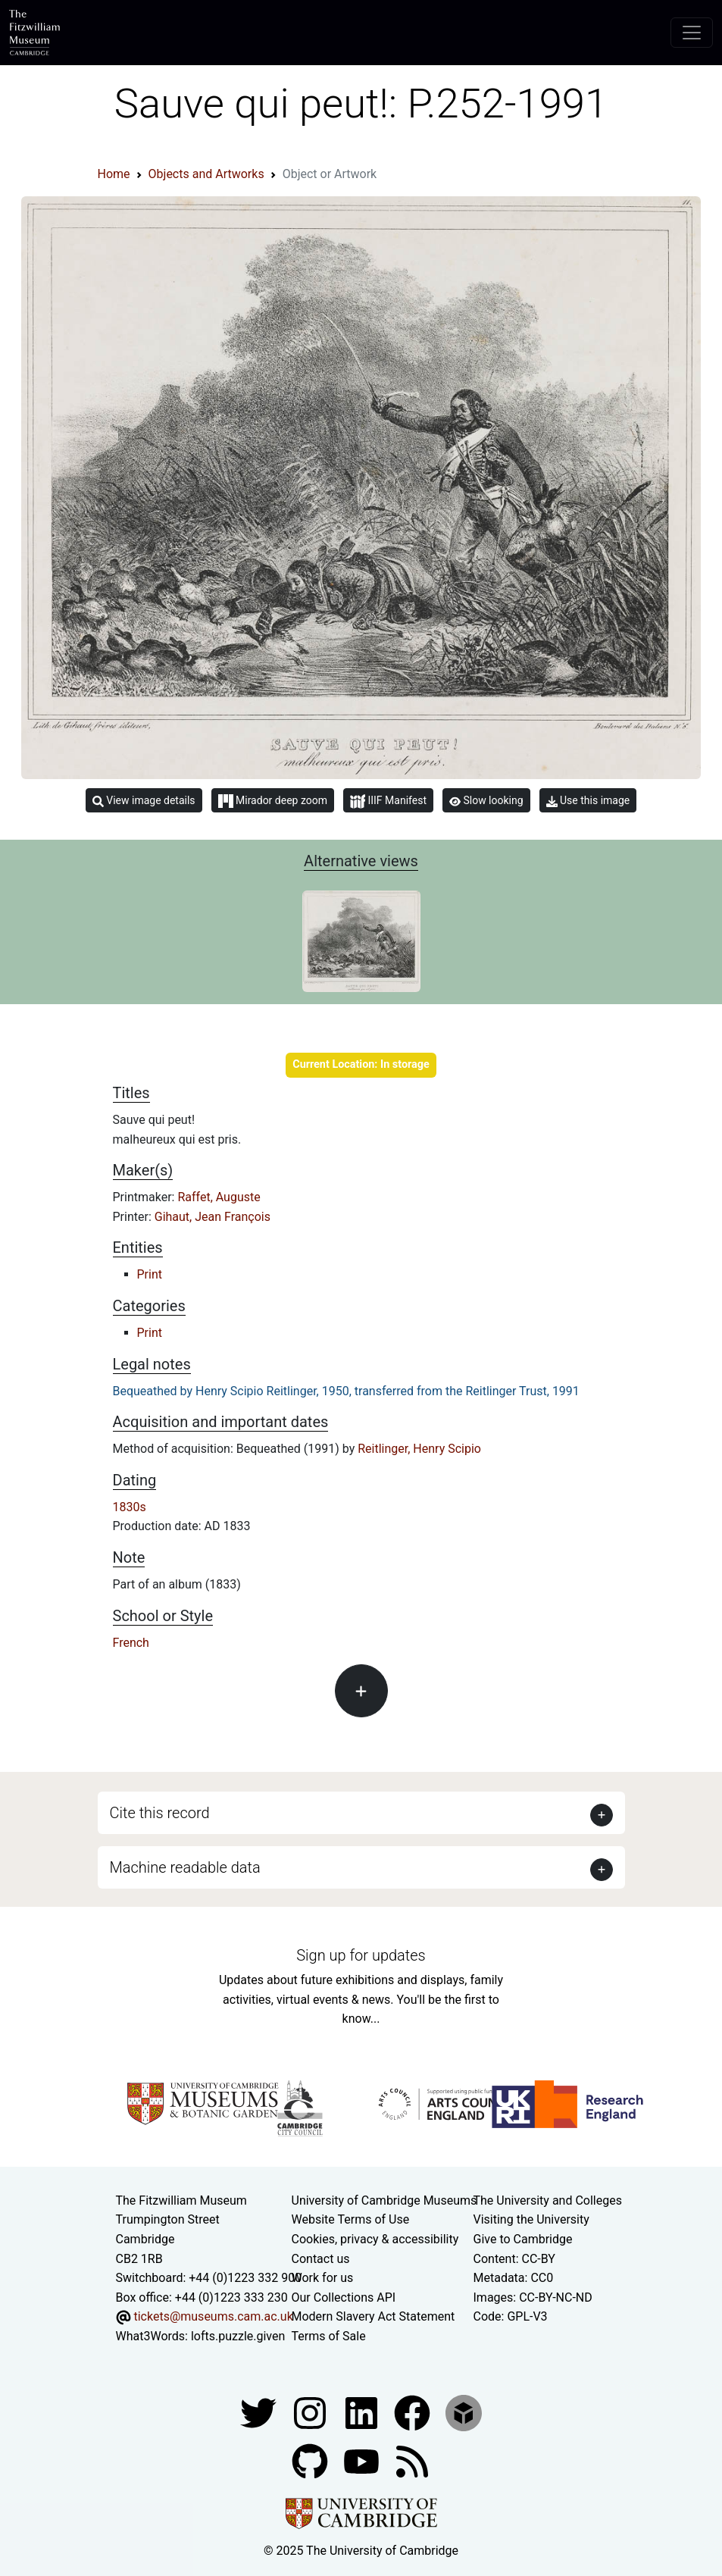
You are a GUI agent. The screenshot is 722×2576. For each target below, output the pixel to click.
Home (114, 174)
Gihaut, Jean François (212, 1217)
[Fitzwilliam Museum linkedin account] (413, 2412)
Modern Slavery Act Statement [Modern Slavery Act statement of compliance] (373, 2316)
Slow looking (486, 800)
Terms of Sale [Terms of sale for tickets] (329, 2336)
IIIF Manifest (388, 801)
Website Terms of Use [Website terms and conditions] (351, 2219)
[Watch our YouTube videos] (363, 2460)
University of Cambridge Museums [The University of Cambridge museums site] (384, 2200)
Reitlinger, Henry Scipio (419, 1448)
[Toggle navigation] (691, 32)
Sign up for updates (360, 1955)
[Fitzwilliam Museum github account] (311, 2460)
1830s (129, 1507)
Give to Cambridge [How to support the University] (523, 2239)
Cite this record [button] (160, 1813)
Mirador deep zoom (272, 801)
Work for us (323, 2278)
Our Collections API (344, 2297)
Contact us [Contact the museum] (321, 2259)
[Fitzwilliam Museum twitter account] (260, 2412)
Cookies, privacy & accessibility (375, 2239)
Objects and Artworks (206, 174)
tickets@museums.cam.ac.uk (212, 2316)
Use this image (588, 800)
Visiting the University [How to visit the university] (531, 2219)
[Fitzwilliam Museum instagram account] (311, 2412)
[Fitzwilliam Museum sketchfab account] (463, 2412)
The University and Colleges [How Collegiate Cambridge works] (548, 2200)
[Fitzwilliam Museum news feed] (412, 2460)
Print (149, 1274)
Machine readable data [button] (185, 1867)
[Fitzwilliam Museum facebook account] (363, 2412)
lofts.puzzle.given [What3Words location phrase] (238, 2336)
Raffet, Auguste (218, 1197)
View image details (143, 800)
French (131, 1642)
